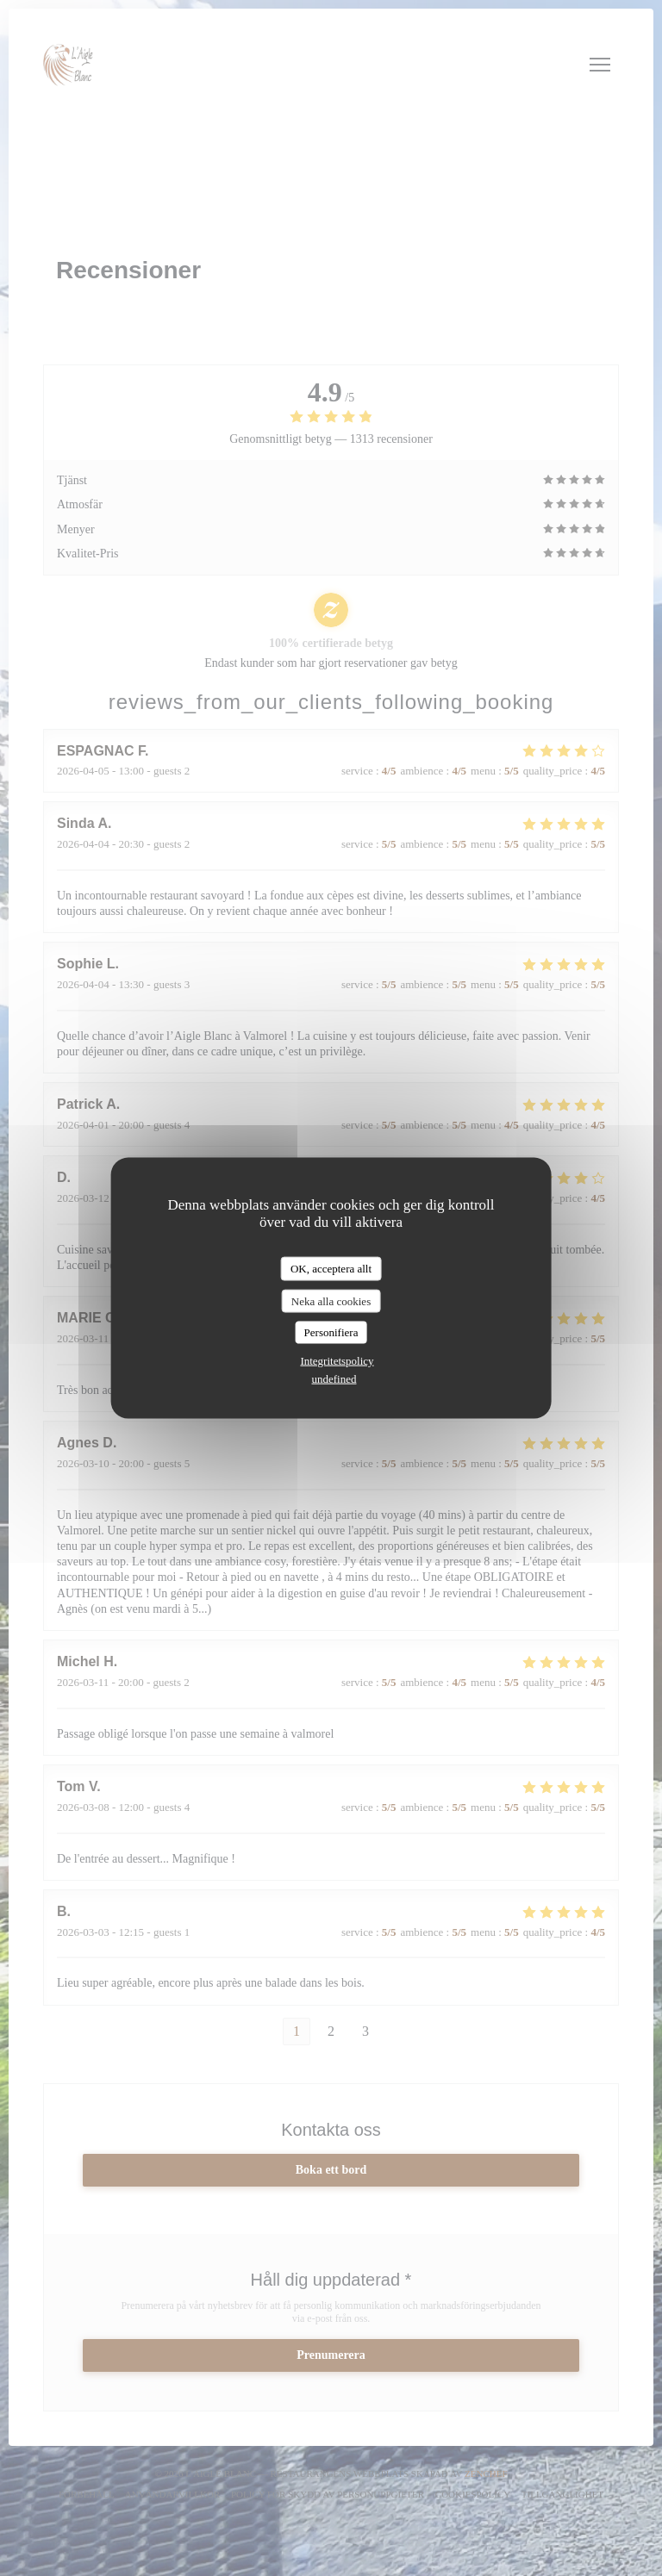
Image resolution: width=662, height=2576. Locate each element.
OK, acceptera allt (331, 1268)
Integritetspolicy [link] (336, 1359)
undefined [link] (334, 1378)
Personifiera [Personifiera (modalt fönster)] (331, 1332)
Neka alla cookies (331, 1300)
